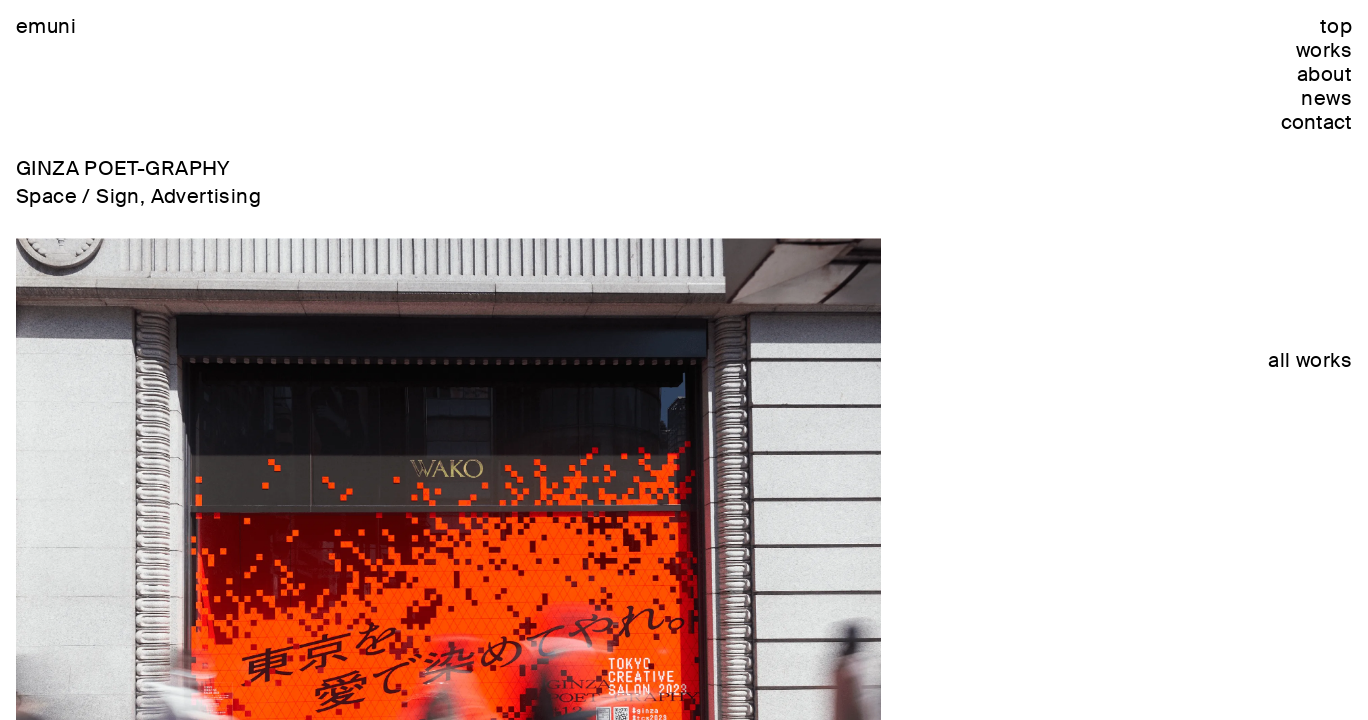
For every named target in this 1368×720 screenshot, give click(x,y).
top (1336, 26)
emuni (46, 26)
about (1324, 74)
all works (1310, 360)
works (1324, 50)
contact (1316, 122)
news (1326, 98)
